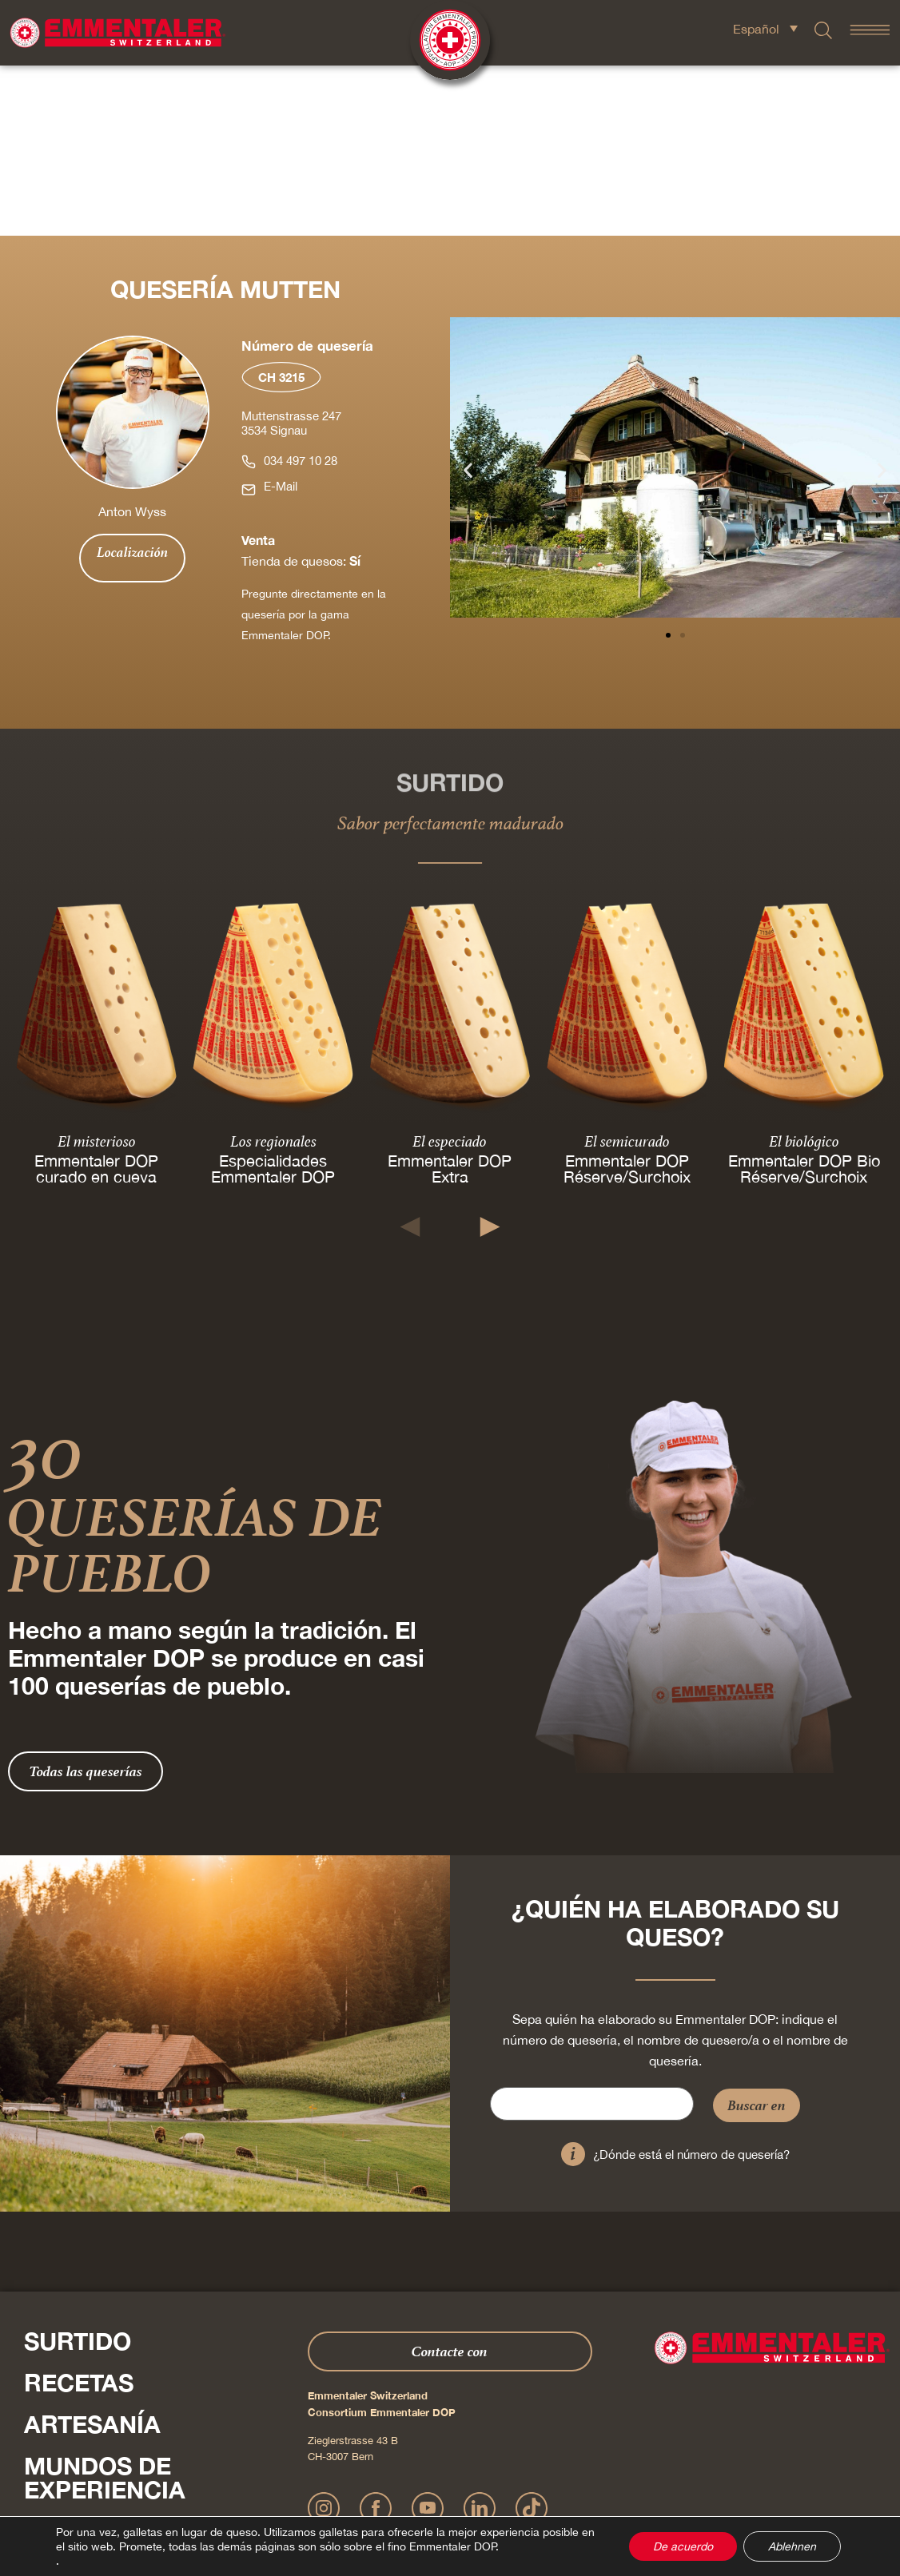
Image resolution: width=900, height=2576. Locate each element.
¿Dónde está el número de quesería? (691, 1984)
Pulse (40, 2436)
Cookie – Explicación (682, 2491)
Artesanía (92, 2254)
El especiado (449, 971)
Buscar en (756, 1935)
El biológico (803, 971)
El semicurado (627, 971)
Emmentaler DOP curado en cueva (96, 998)
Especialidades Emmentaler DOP (273, 998)
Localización (132, 382)
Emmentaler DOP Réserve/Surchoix (627, 998)
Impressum (301, 2491)
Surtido (77, 2171)
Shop (57, 2402)
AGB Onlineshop (595, 2491)
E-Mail (280, 316)
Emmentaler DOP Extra (450, 998)
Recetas (78, 2212)
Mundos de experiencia (104, 2307)
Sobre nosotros (136, 2361)
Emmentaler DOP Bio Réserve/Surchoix (803, 998)
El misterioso (97, 971)
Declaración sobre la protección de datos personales (442, 2491)
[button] (468, 300)
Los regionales (273, 971)
